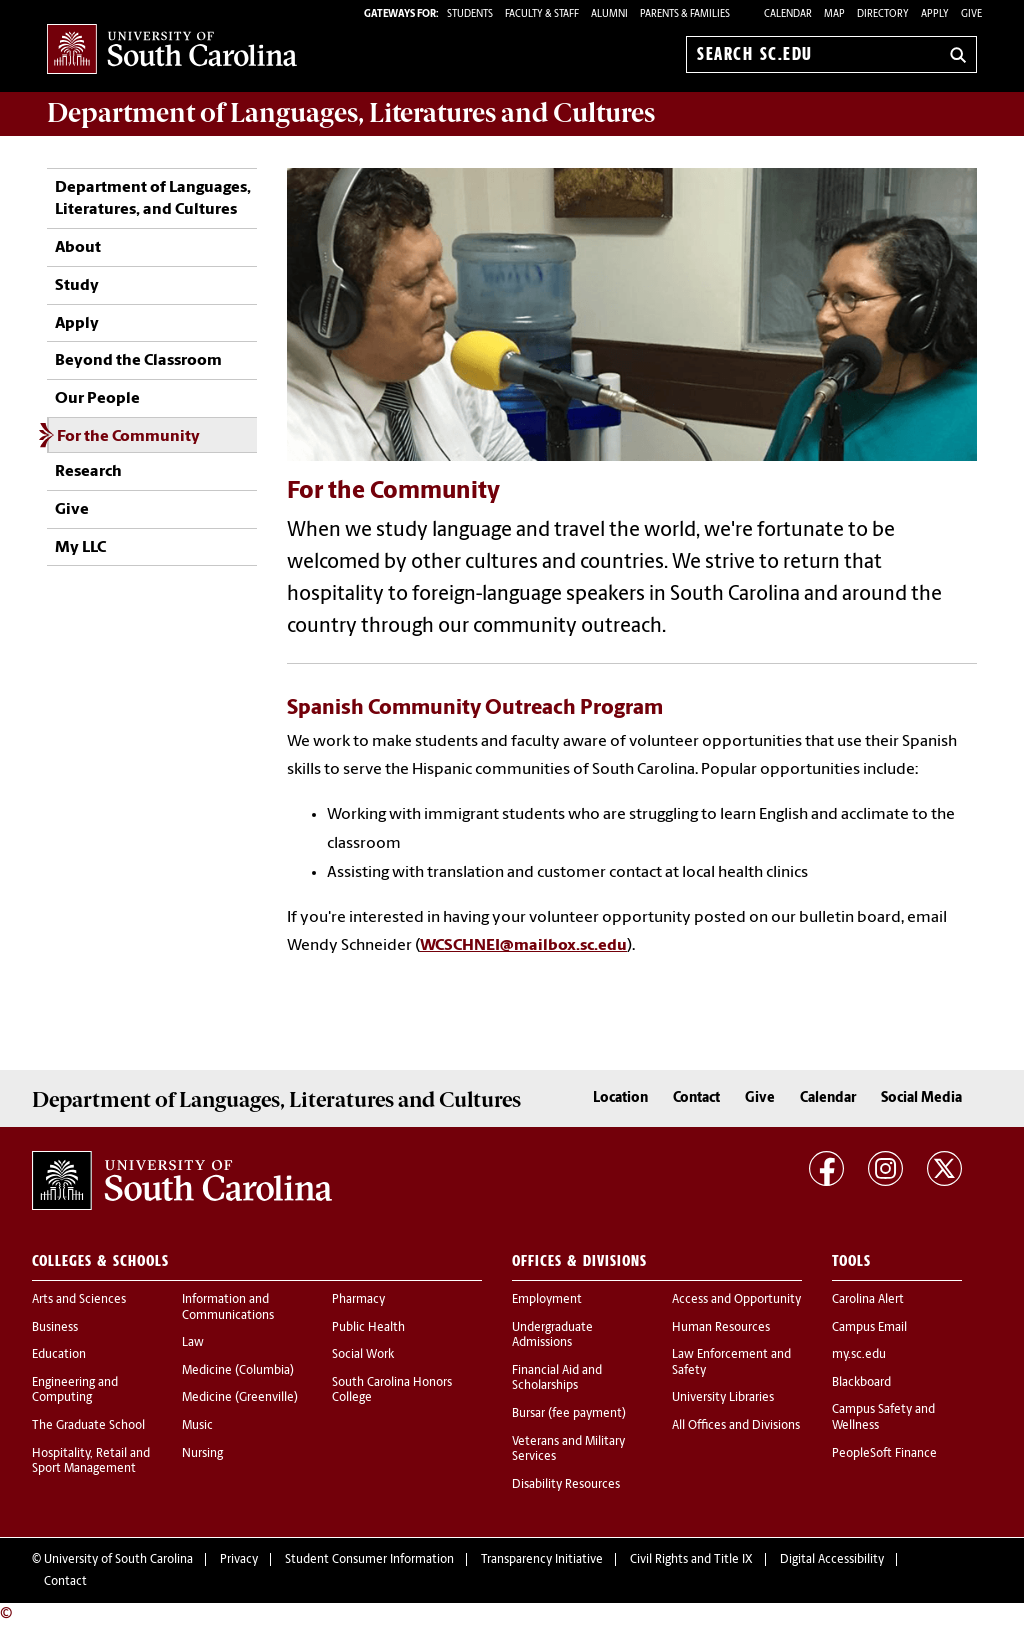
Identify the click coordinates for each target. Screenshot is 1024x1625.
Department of (351, 113)
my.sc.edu (859, 1355)
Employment (547, 1300)
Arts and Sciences (79, 1300)
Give (971, 14)
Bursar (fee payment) (569, 1414)
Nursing (202, 1454)
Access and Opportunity (736, 1300)
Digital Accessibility (832, 1560)
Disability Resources (566, 1485)
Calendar (788, 14)
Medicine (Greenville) (240, 1398)
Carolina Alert (868, 1300)
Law (193, 1343)
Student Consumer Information (369, 1560)
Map (834, 14)
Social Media (921, 1098)
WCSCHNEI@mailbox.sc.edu (523, 946)
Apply (935, 14)
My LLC (80, 548)
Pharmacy (358, 1300)
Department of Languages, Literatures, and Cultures (153, 199)
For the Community (128, 437)
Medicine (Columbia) (238, 1371)
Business (55, 1328)
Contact (696, 1098)
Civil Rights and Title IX (691, 1560)
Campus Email (869, 1328)
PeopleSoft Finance (884, 1454)
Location (620, 1098)
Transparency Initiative (542, 1560)
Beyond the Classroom (138, 361)
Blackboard (861, 1383)
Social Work (363, 1355)
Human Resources (721, 1328)
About (78, 248)
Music (197, 1426)
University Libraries (723, 1398)
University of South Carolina (118, 1560)
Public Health (368, 1328)
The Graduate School (88, 1426)
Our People (97, 399)
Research (88, 472)
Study (77, 286)
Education (59, 1355)
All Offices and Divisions (736, 1426)
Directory (883, 14)
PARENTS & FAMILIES (685, 14)
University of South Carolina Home (172, 50)
